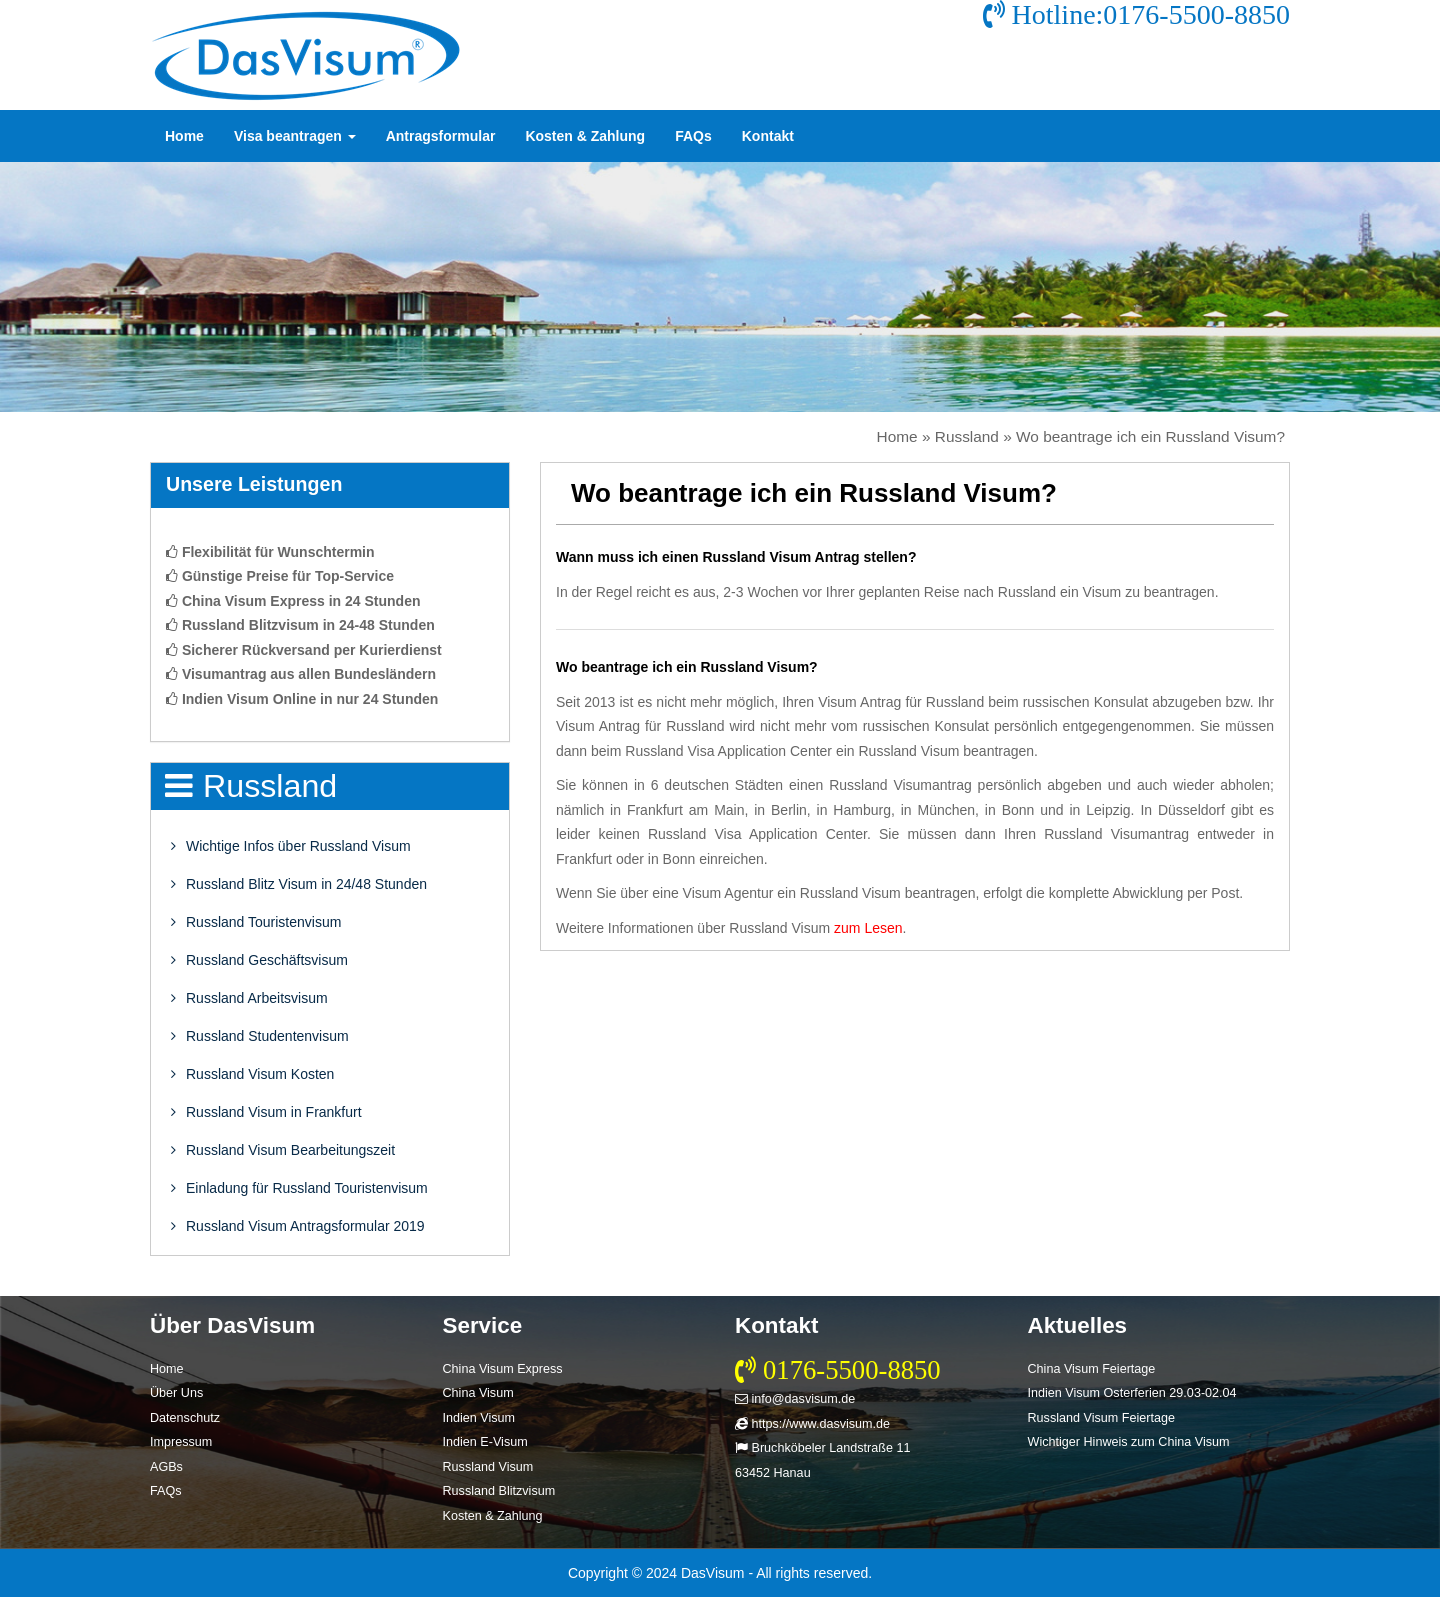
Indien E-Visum (485, 1442)
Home (184, 136)
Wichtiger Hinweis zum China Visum (1129, 1442)
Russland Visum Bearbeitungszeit (283, 1150)
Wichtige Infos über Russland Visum (291, 846)
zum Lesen (868, 928)
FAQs (693, 136)
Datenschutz (185, 1418)
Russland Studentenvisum (260, 1036)
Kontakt (768, 136)
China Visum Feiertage (1092, 1369)
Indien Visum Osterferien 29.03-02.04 (1132, 1393)
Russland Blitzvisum (499, 1491)
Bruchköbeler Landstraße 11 (822, 1448)
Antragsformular (441, 136)
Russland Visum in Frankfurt (266, 1112)
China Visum (478, 1393)
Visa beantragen (295, 136)
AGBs (166, 1467)
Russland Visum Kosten (252, 1074)
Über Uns (176, 1393)
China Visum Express (503, 1369)
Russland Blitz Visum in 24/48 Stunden (299, 884)
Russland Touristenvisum (256, 922)
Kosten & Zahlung (585, 136)
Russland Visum (488, 1467)
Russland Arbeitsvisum (249, 998)
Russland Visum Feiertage (1101, 1418)
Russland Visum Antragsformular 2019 (298, 1226)
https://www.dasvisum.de (812, 1424)
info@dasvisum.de (795, 1399)
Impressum (181, 1442)
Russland (967, 436)
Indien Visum (479, 1418)
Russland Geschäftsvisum (259, 960)
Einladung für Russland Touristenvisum (299, 1188)
